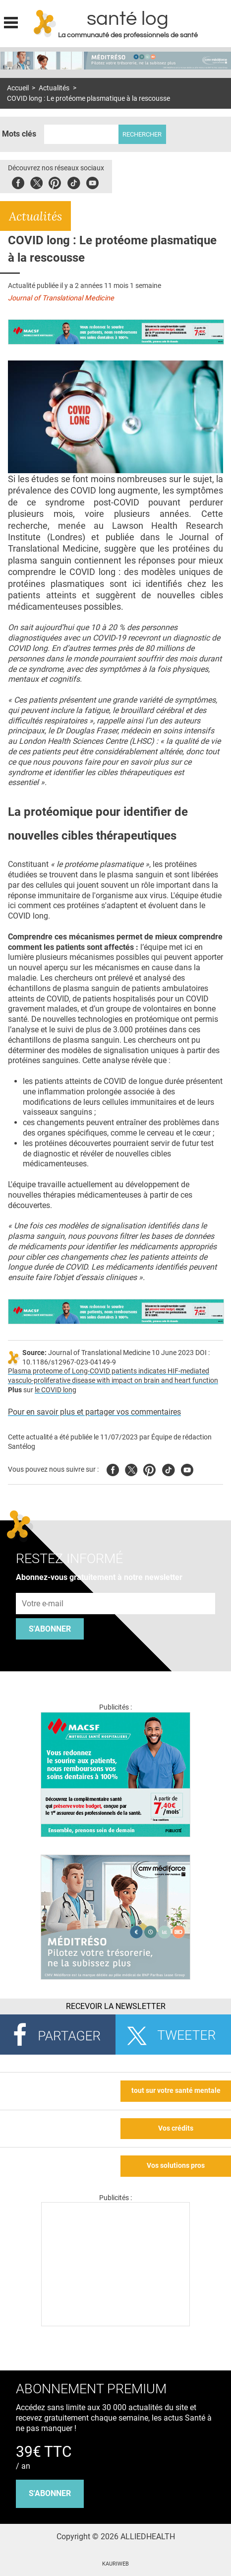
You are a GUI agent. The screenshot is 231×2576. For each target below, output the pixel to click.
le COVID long (55, 1390)
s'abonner (50, 2493)
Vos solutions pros (176, 2165)
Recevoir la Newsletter (116, 2006)
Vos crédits (175, 2128)
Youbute (92, 181)
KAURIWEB (115, 2564)
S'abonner (50, 1629)
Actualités (54, 88)
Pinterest (55, 181)
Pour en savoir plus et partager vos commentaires (94, 1412)
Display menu (11, 21)
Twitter (36, 181)
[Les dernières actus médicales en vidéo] (115, 2323)
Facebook (18, 181)
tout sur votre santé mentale (176, 2090)
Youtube (187, 1468)
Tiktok (73, 181)
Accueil (18, 88)
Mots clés (19, 134)
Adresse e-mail (43, 1587)
